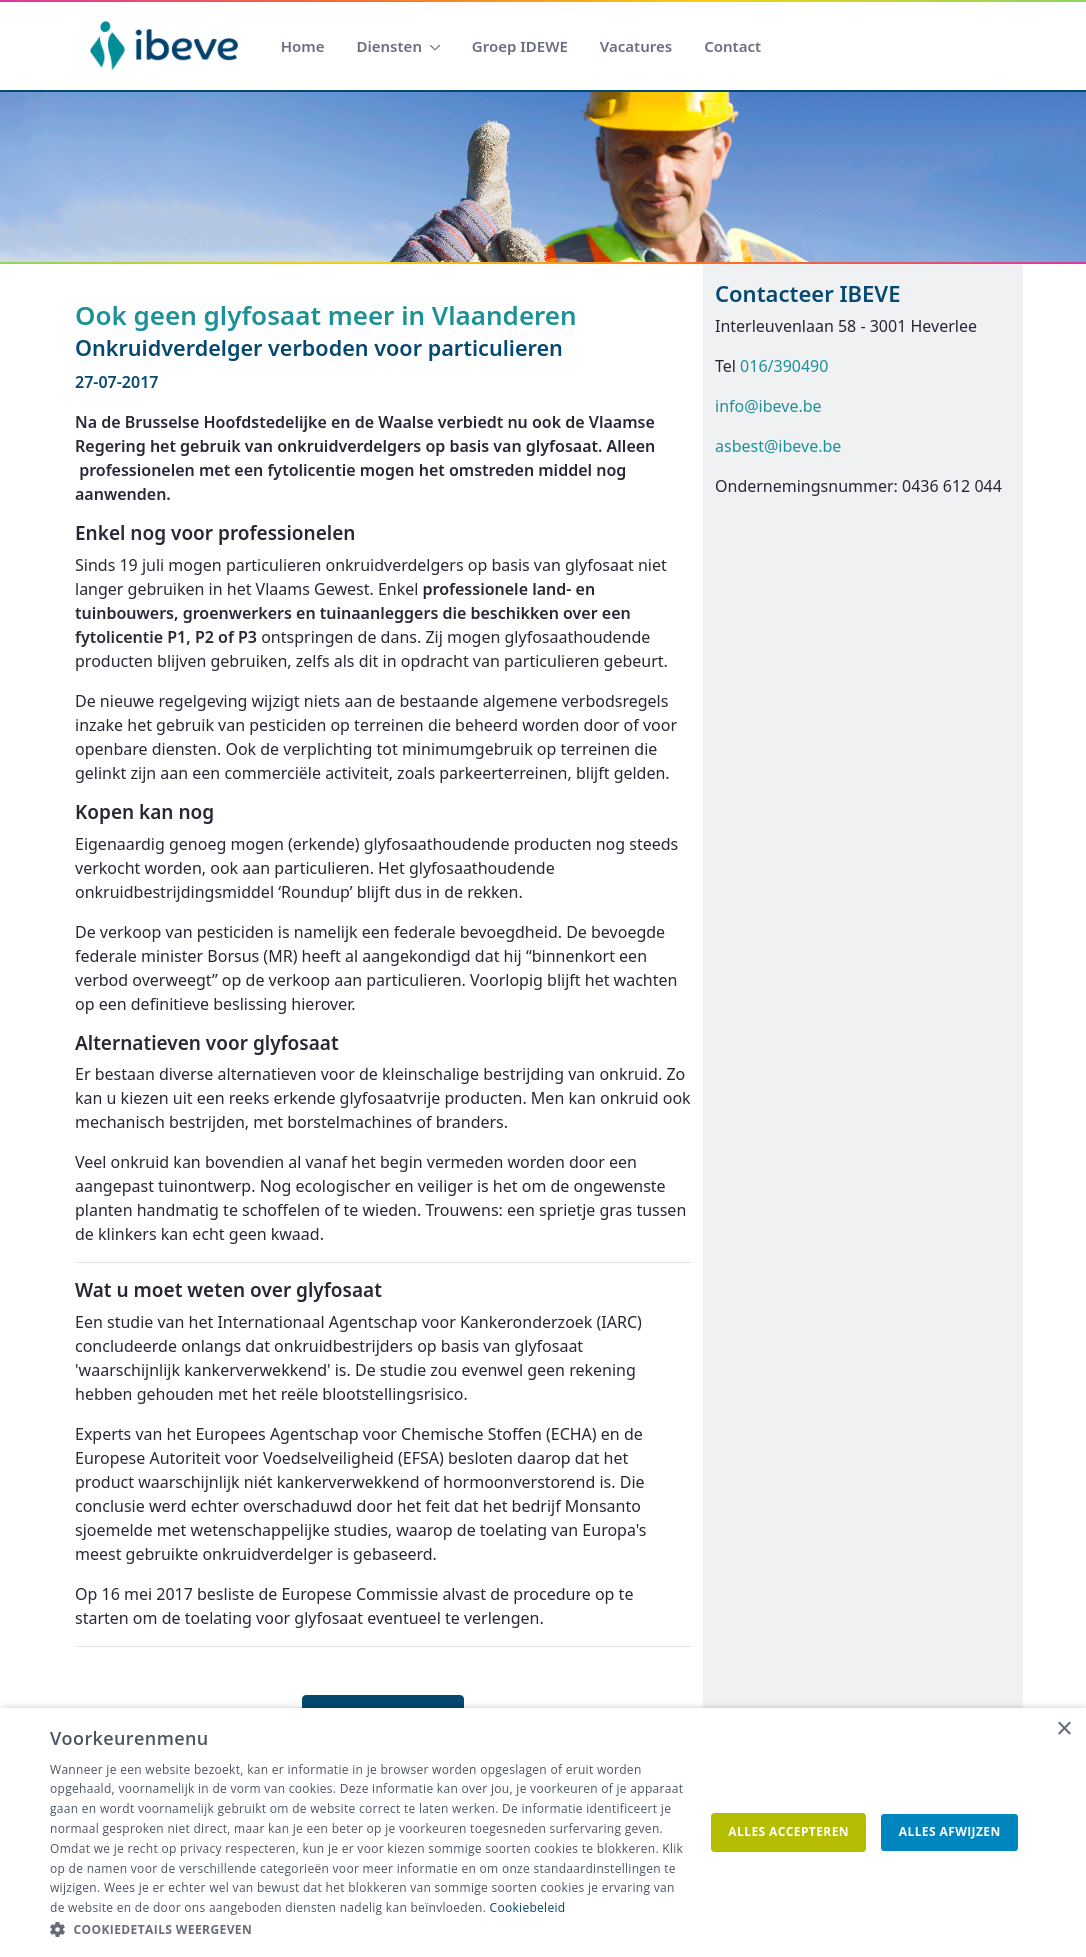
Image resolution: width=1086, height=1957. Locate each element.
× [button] (1063, 1729)
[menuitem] (303, 46)
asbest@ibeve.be (778, 446)
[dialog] (543, 1832)
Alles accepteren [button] (788, 1831)
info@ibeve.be (768, 406)
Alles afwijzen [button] (950, 1831)
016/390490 (784, 366)
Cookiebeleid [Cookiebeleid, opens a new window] (528, 1907)
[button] (367, 1930)
